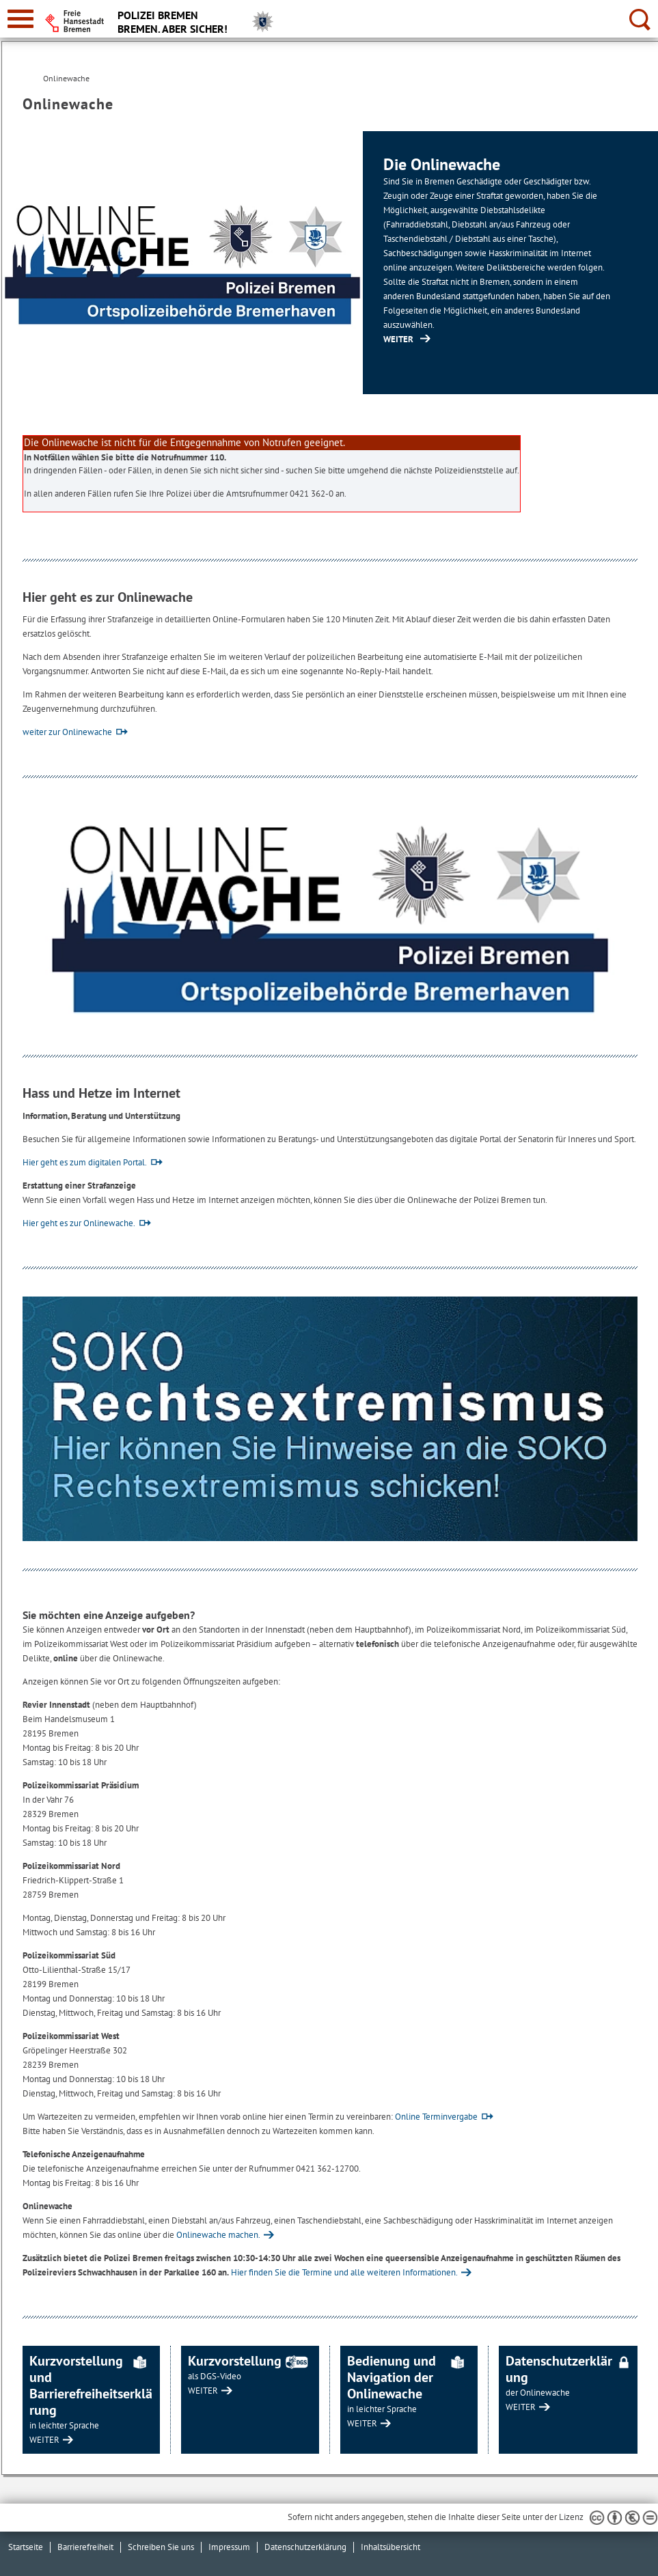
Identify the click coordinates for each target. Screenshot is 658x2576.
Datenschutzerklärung (305, 2547)
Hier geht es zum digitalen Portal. (85, 1162)
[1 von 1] (330, 262)
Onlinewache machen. (218, 2235)
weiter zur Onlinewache (67, 732)
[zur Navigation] (20, 19)
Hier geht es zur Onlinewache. (79, 1223)
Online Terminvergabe (436, 2116)
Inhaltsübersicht (390, 2547)
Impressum (229, 2547)
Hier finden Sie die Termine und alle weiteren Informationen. (344, 2272)
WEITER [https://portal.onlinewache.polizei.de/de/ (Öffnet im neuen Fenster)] (398, 339)
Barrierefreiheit (85, 2547)
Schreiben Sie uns (161, 2547)
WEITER (44, 2440)
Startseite (25, 2547)
